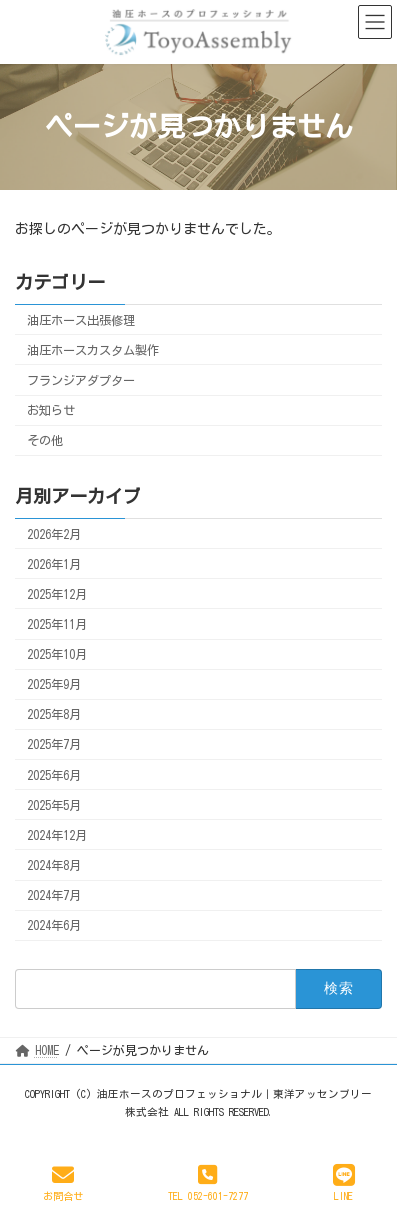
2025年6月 (54, 774)
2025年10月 (57, 654)
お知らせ (51, 410)
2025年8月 (54, 714)
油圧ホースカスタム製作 (93, 350)
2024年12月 (57, 835)
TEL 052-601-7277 (208, 1182)
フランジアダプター (81, 380)
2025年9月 (54, 684)
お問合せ (63, 1182)
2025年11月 (57, 624)
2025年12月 (57, 594)
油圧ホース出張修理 (81, 320)
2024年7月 (54, 895)
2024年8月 (54, 865)
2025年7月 (54, 744)
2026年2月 (54, 533)
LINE (344, 1182)
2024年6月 (54, 925)
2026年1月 (54, 563)
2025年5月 (54, 804)
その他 (45, 440)
